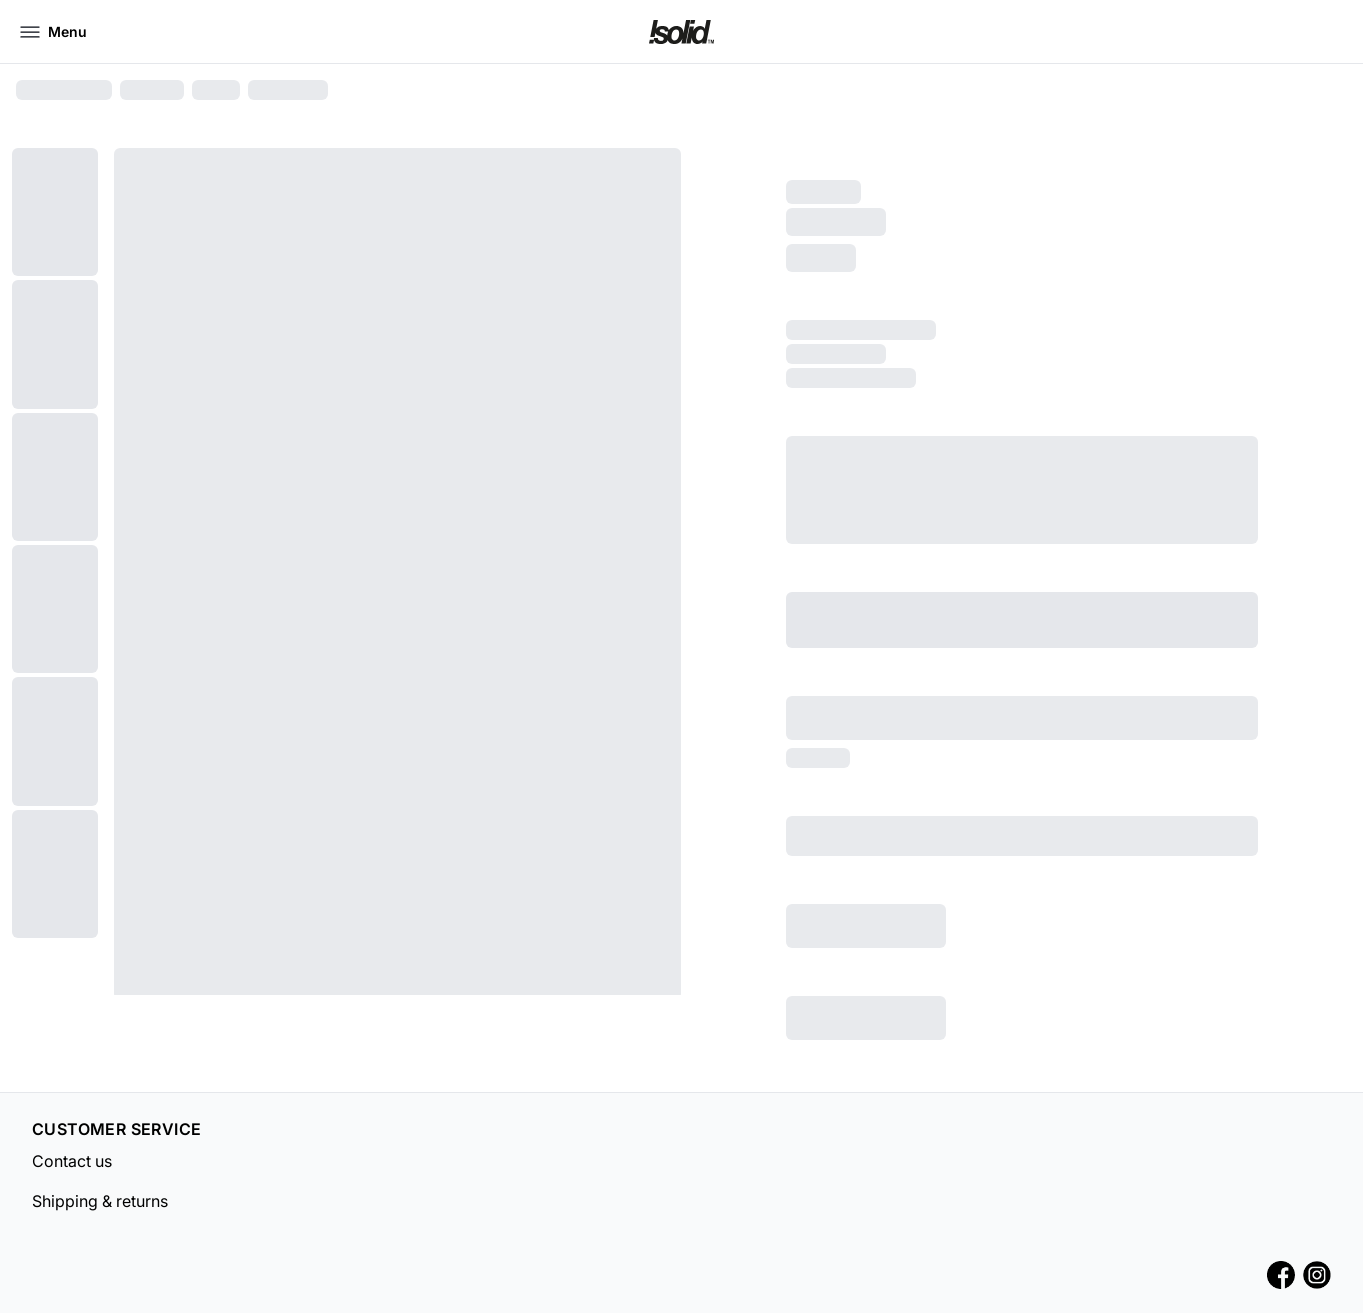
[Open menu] (53, 32)
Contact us (72, 1161)
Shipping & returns (100, 1201)
